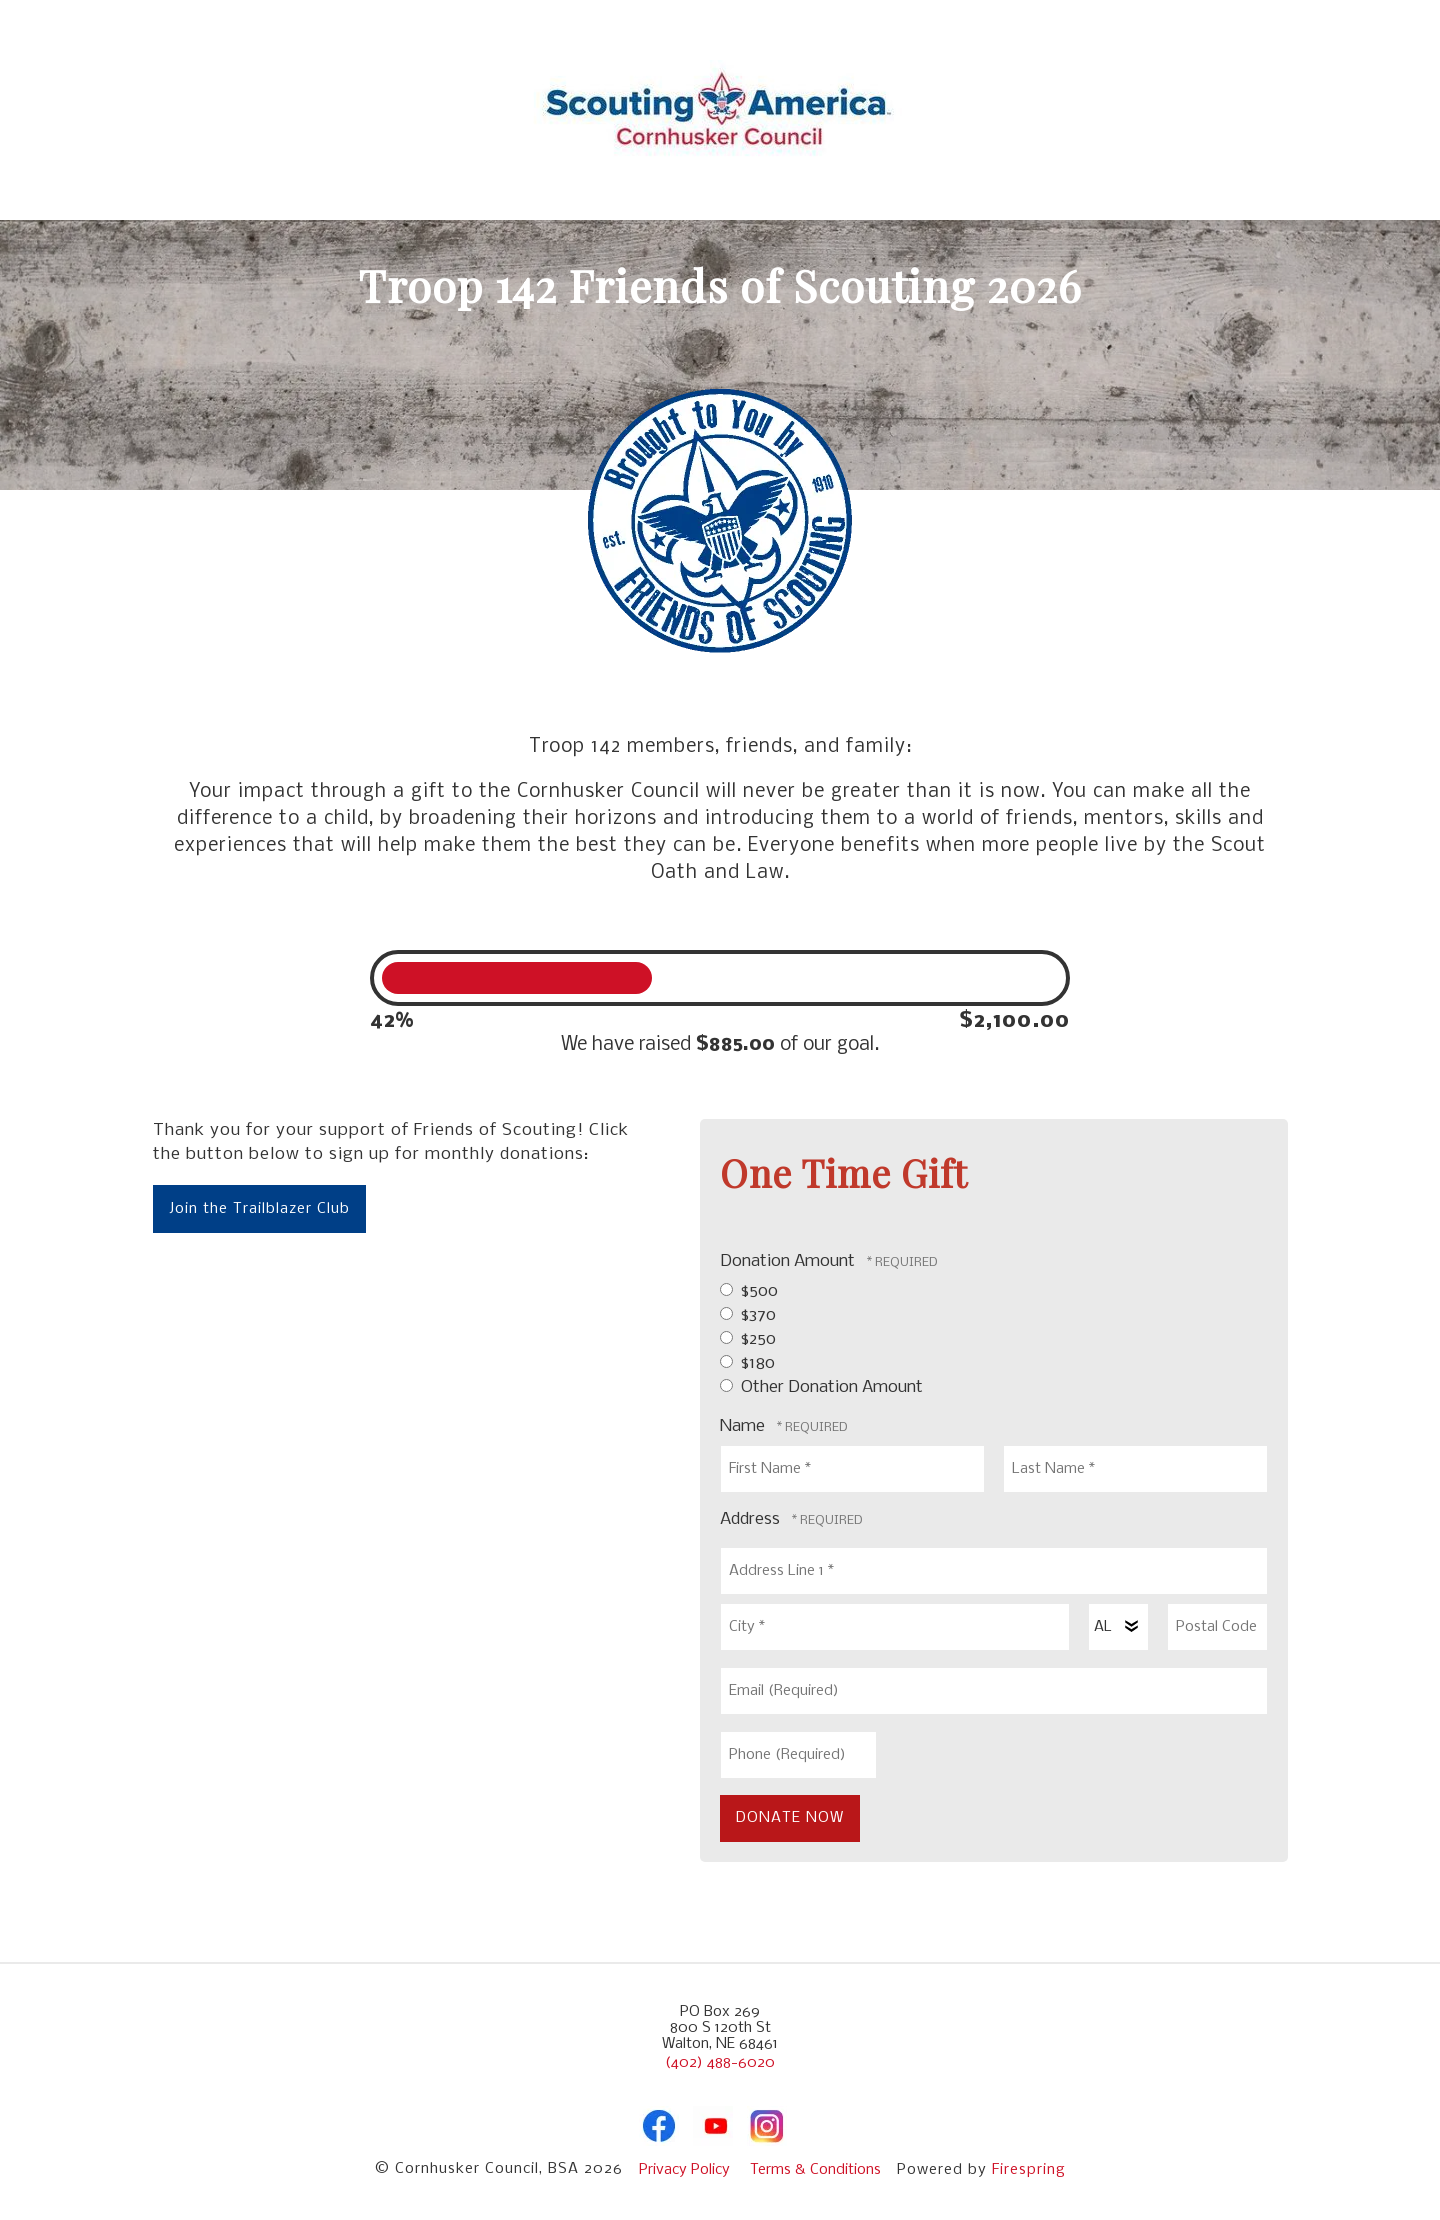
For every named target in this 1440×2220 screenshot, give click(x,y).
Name (744, 1426)
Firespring (1029, 2170)
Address (752, 1519)
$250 (748, 1339)
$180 (747, 1363)
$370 (748, 1315)
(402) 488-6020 (720, 2063)
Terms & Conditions (815, 2170)
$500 (749, 1291)
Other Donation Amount (821, 1387)
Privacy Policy (684, 2170)
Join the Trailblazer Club (259, 1209)
